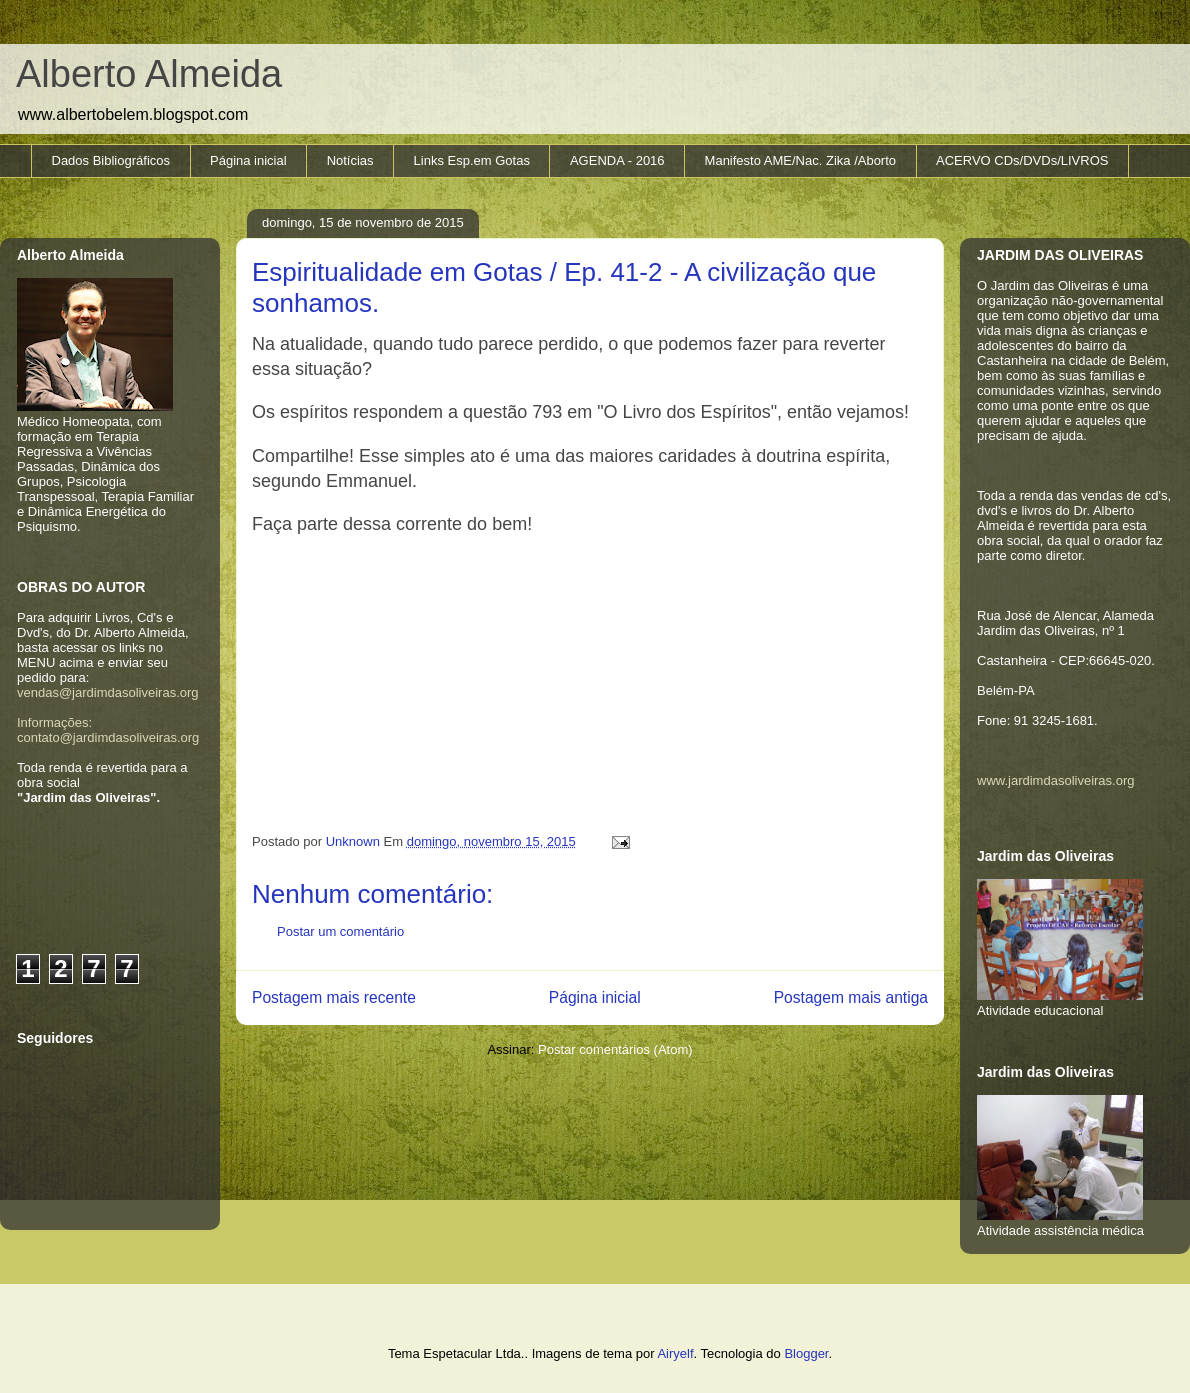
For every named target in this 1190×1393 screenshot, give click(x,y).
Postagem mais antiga (851, 997)
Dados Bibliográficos (111, 160)
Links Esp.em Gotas (472, 160)
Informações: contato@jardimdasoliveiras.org (108, 730)
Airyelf (675, 1353)
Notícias (350, 160)
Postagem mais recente (334, 997)
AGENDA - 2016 (617, 160)
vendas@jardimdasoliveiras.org (108, 692)
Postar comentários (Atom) (615, 1049)
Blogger (806, 1353)
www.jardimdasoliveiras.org (1056, 780)
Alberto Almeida (149, 74)
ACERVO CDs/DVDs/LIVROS (1022, 160)
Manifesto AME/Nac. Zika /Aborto (800, 160)
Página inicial (248, 160)
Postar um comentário (340, 931)
